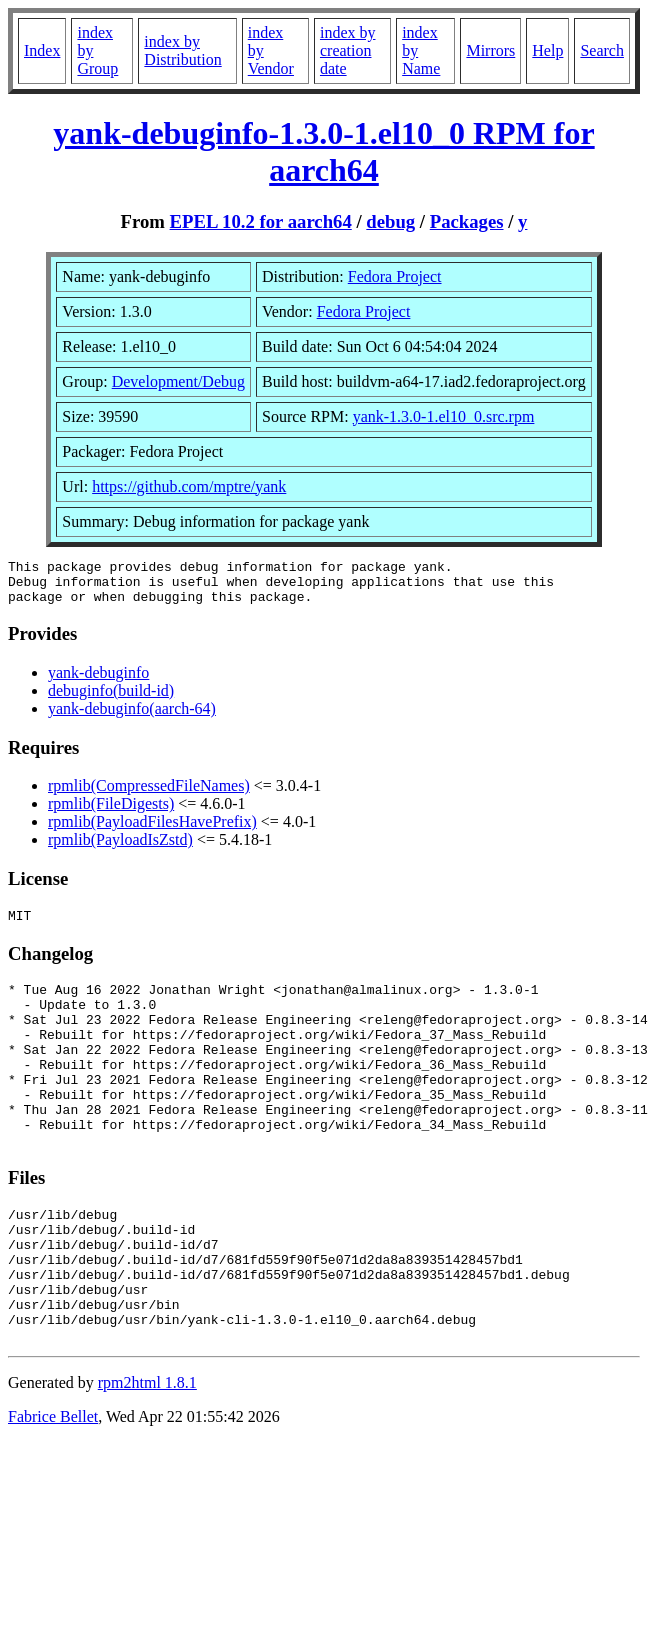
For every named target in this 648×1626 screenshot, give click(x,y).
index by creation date (348, 50)
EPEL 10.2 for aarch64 (261, 221)
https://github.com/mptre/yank (189, 486)
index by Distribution (182, 50)
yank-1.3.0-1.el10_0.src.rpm (444, 416)
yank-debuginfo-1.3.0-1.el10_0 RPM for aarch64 (323, 151)
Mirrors (490, 50)
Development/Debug (178, 381)
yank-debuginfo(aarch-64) (132, 717)
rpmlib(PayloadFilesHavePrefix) (152, 830)
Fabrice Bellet (53, 1488)
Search (602, 50)
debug (390, 221)
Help (547, 50)
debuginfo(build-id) (111, 699)
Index (42, 50)
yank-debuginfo (98, 681)
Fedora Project (395, 276)
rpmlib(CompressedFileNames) (149, 794)
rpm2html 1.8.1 (147, 1454)
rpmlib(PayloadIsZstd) (120, 848)
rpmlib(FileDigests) (111, 812)
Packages (467, 221)
